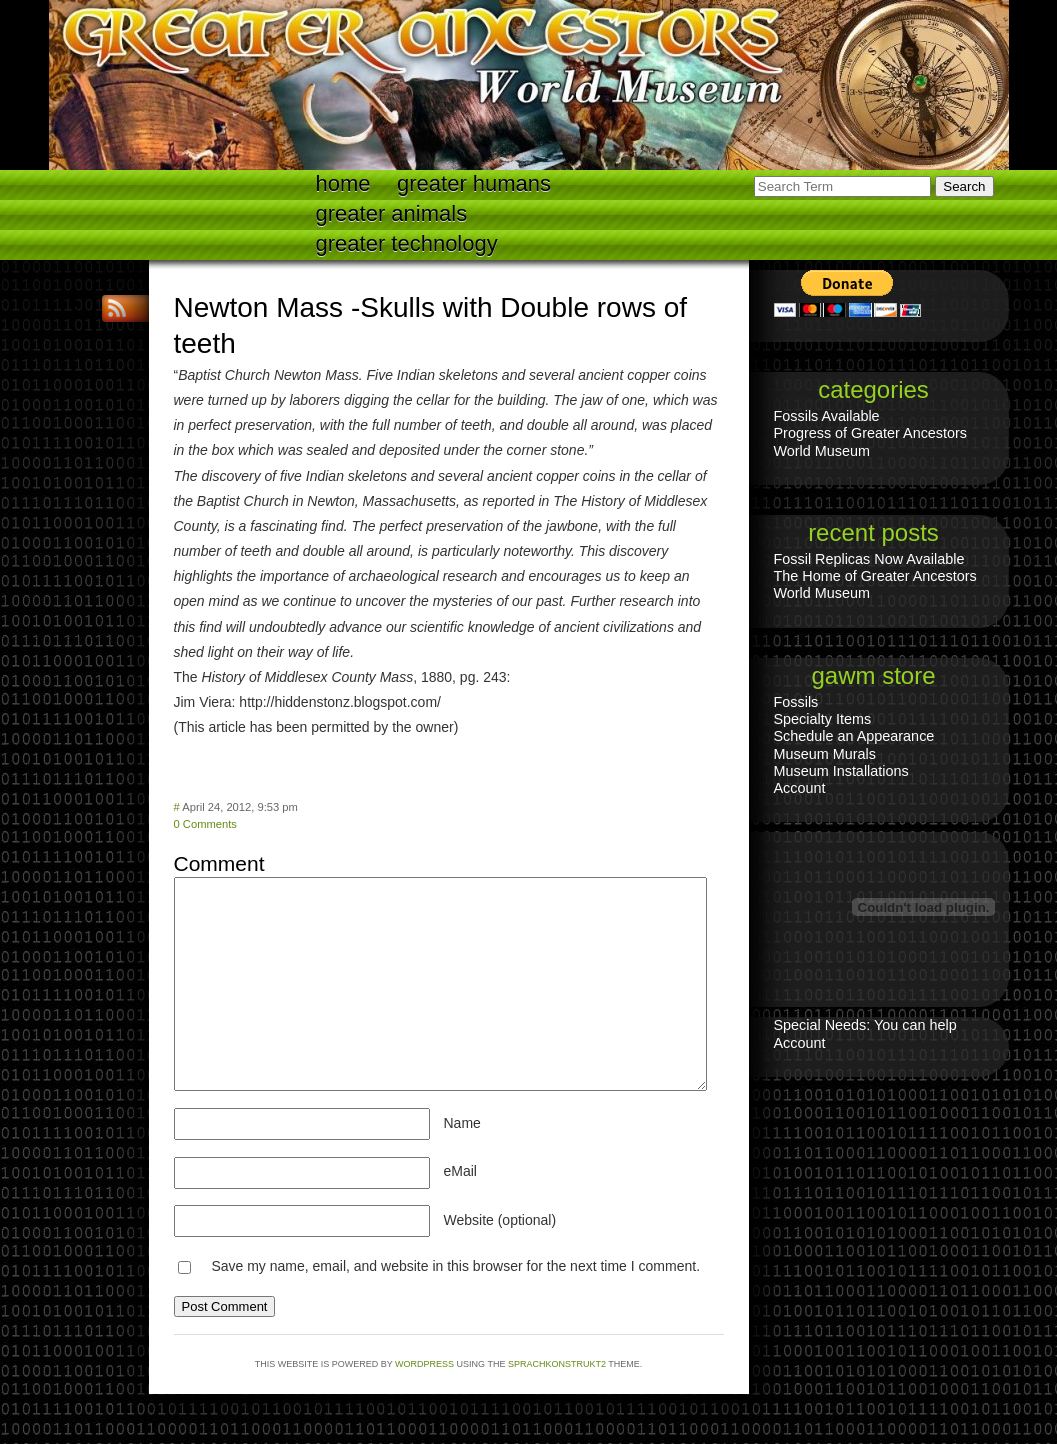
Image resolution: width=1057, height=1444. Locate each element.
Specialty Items (823, 719)
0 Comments (205, 824)
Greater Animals (392, 213)
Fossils (796, 702)
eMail (460, 1171)
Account (800, 788)
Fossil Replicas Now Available (869, 559)
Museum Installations (841, 771)
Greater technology (407, 243)
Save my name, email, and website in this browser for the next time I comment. (455, 1266)
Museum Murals (825, 754)
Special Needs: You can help (865, 1025)
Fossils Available (827, 416)
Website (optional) (500, 1220)
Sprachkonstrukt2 (557, 1364)
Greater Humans (474, 183)
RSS (119, 308)
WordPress (424, 1364)
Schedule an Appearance (854, 736)
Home (343, 183)
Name (462, 1123)
